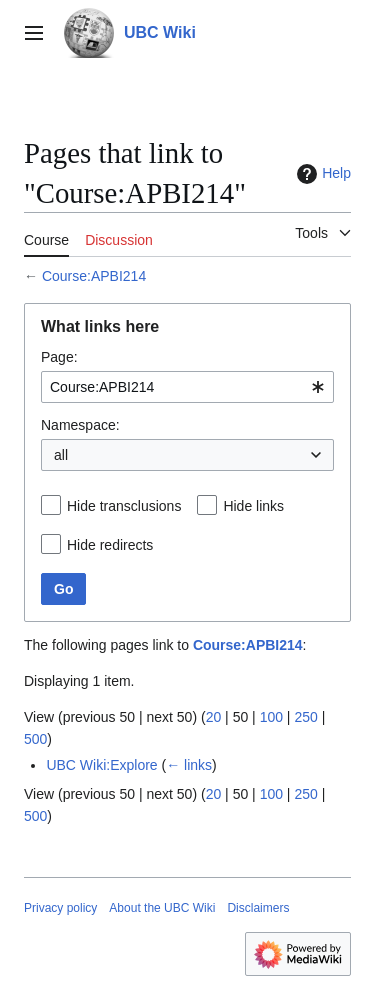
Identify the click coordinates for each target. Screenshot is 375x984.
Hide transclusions (124, 506)
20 (214, 717)
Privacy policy (60, 908)
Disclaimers (258, 908)
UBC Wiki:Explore (101, 765)
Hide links (253, 506)
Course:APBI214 (94, 276)
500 (35, 739)
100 (271, 717)
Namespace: (80, 425)
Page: (59, 357)
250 (305, 717)
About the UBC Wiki (162, 908)
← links (189, 765)
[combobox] (187, 387)
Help (321, 174)
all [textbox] (61, 455)
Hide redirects (110, 545)
